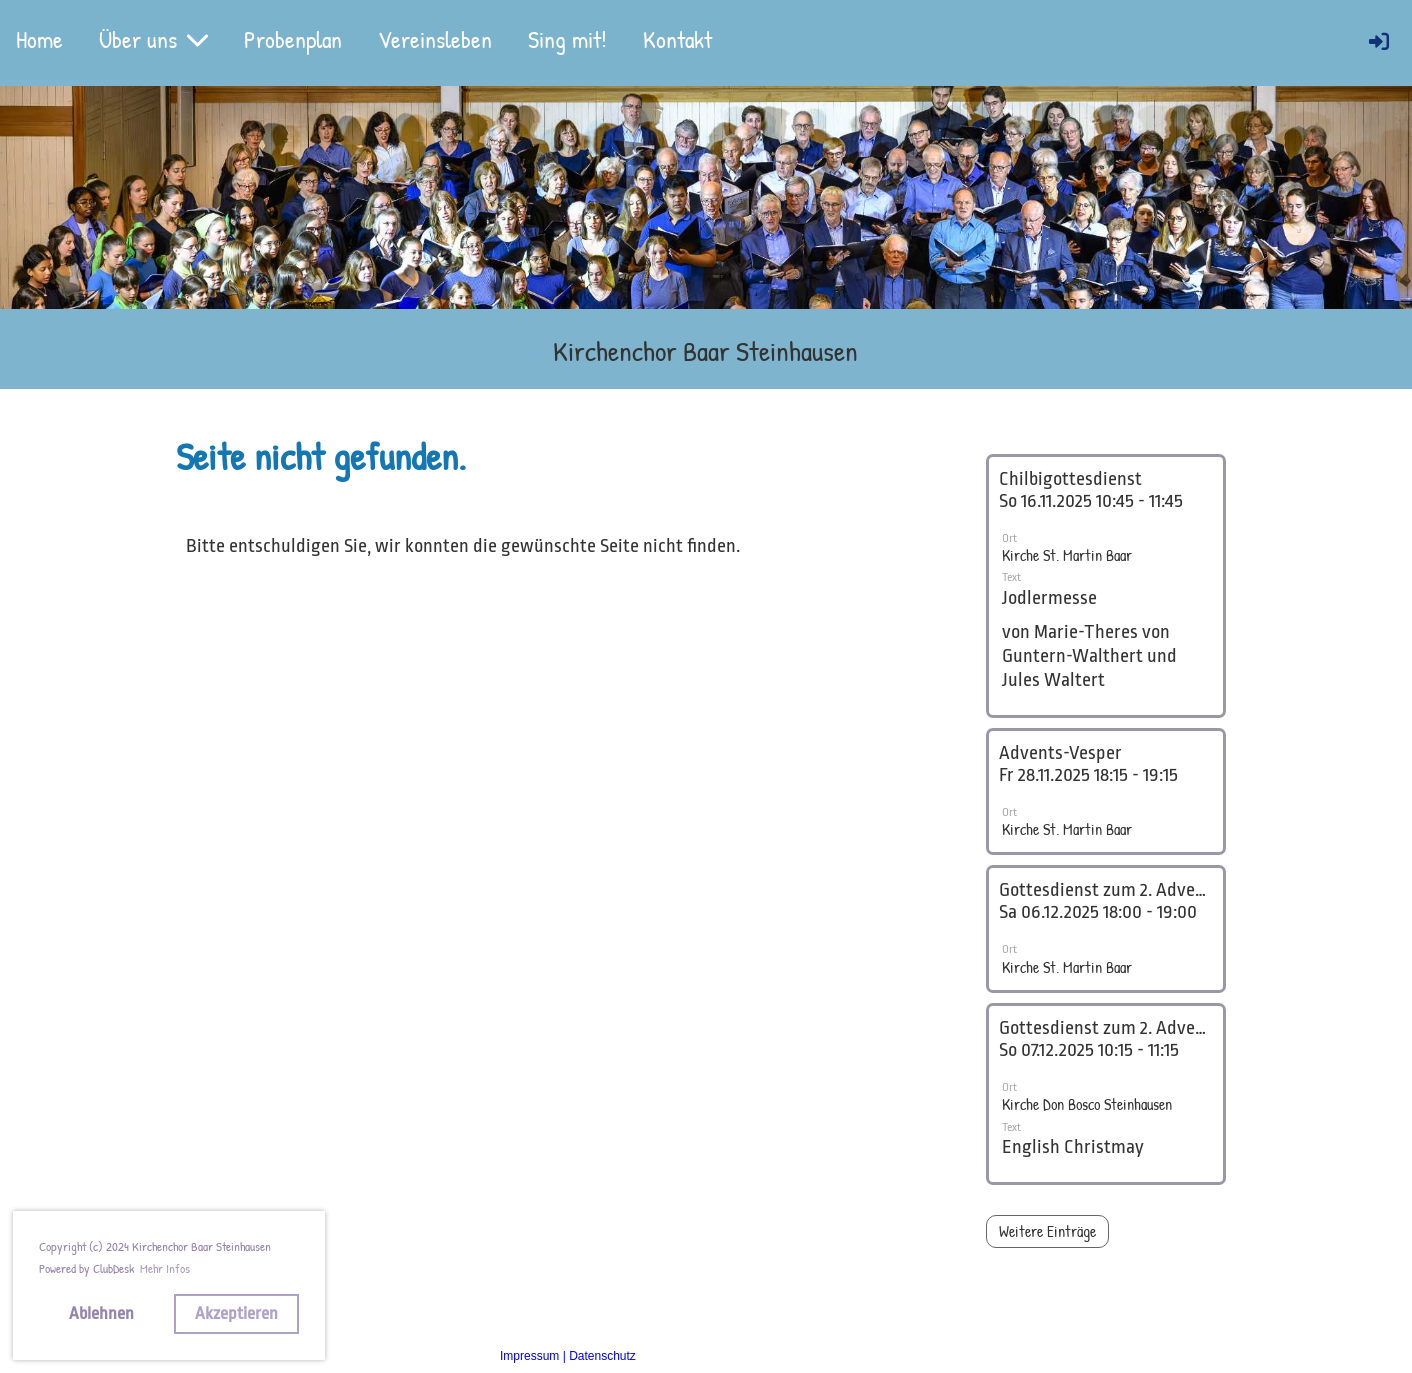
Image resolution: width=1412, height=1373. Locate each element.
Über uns (153, 39)
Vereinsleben (435, 39)
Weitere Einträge (1047, 1231)
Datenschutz (602, 1356)
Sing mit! (567, 39)
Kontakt (677, 39)
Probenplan (293, 39)
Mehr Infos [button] (165, 1268)
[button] (1106, 586)
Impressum (529, 1356)
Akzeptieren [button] (236, 1313)
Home (39, 39)
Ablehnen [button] (101, 1313)
